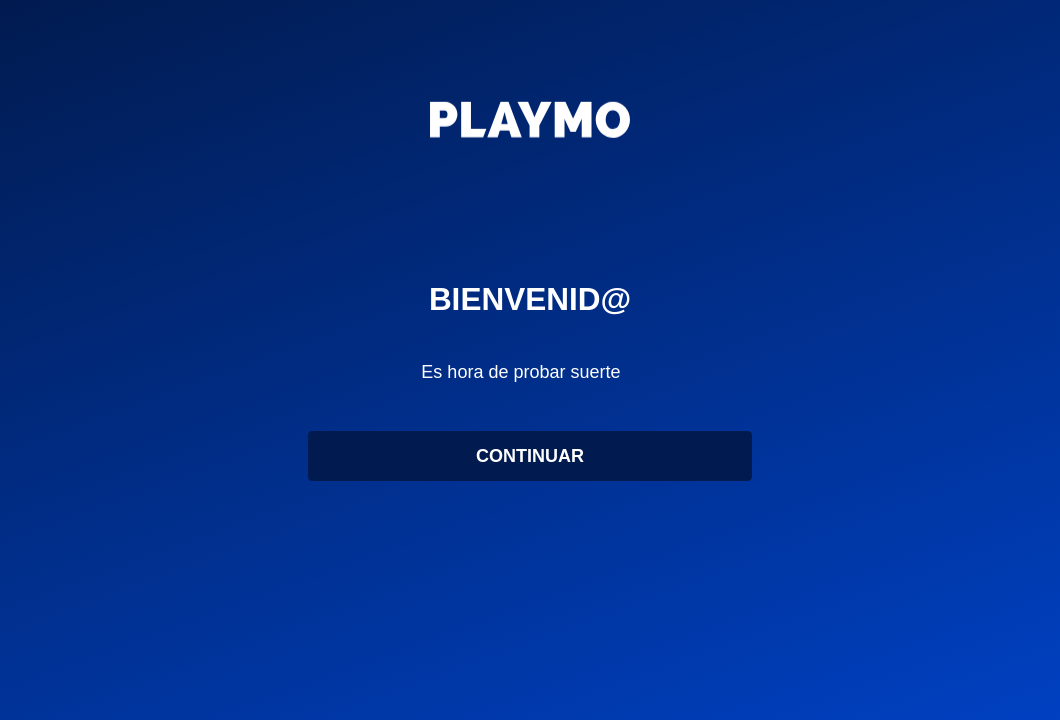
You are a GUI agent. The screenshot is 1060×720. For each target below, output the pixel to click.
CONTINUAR (530, 465)
